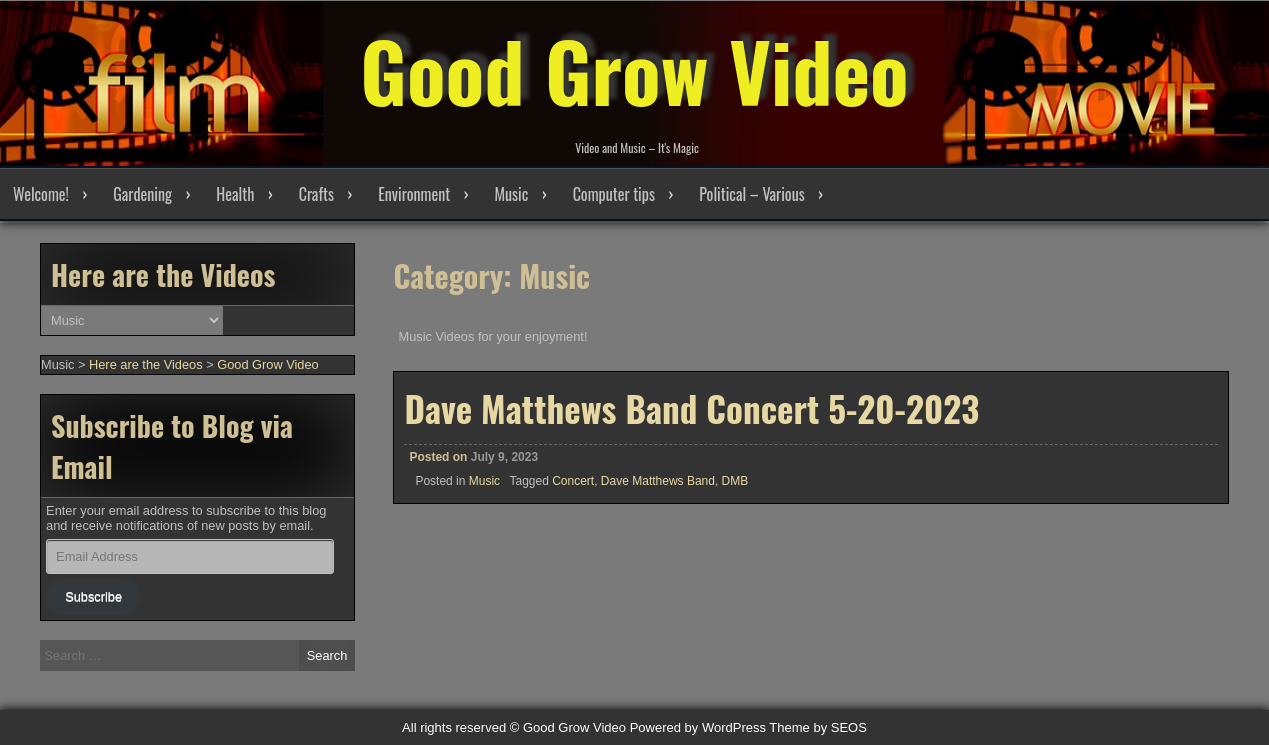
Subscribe (93, 596)
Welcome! (41, 194)
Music (511, 194)
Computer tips (614, 194)
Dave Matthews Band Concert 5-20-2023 (691, 408)
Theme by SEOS (818, 727)
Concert (573, 481)
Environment (414, 194)
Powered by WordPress (698, 727)
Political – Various (751, 194)
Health (235, 194)
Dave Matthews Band (658, 481)
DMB (735, 481)
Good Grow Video (634, 70)
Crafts (316, 194)
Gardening (142, 194)
